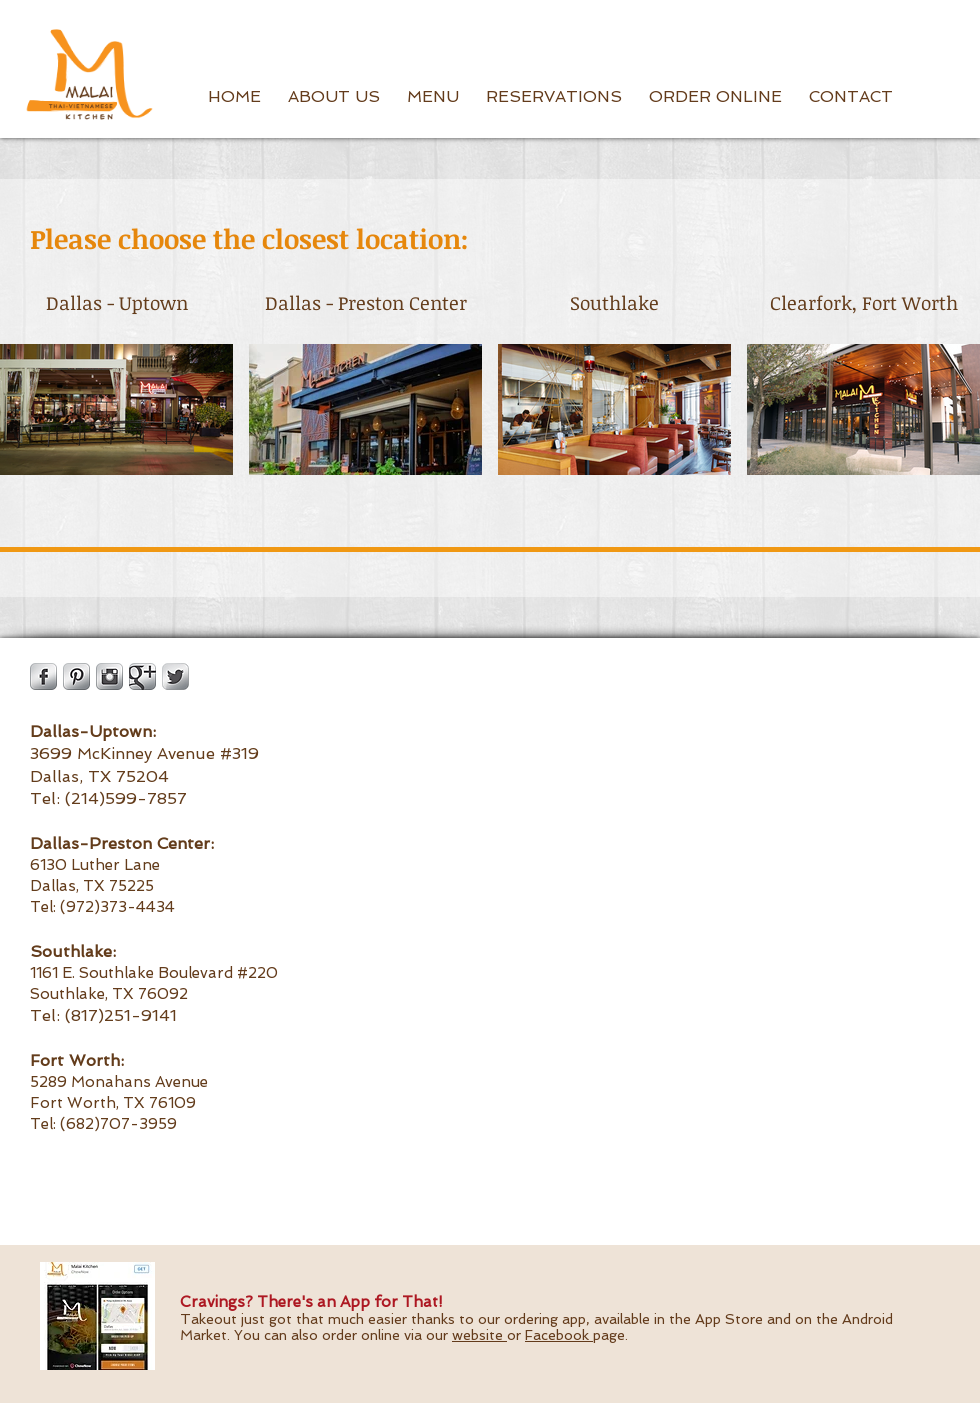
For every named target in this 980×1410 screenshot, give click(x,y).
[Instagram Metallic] (109, 676)
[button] (334, 97)
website (479, 1335)
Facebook (559, 1335)
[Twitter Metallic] (175, 676)
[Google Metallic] (142, 676)
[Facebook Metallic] (43, 676)
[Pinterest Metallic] (76, 676)
